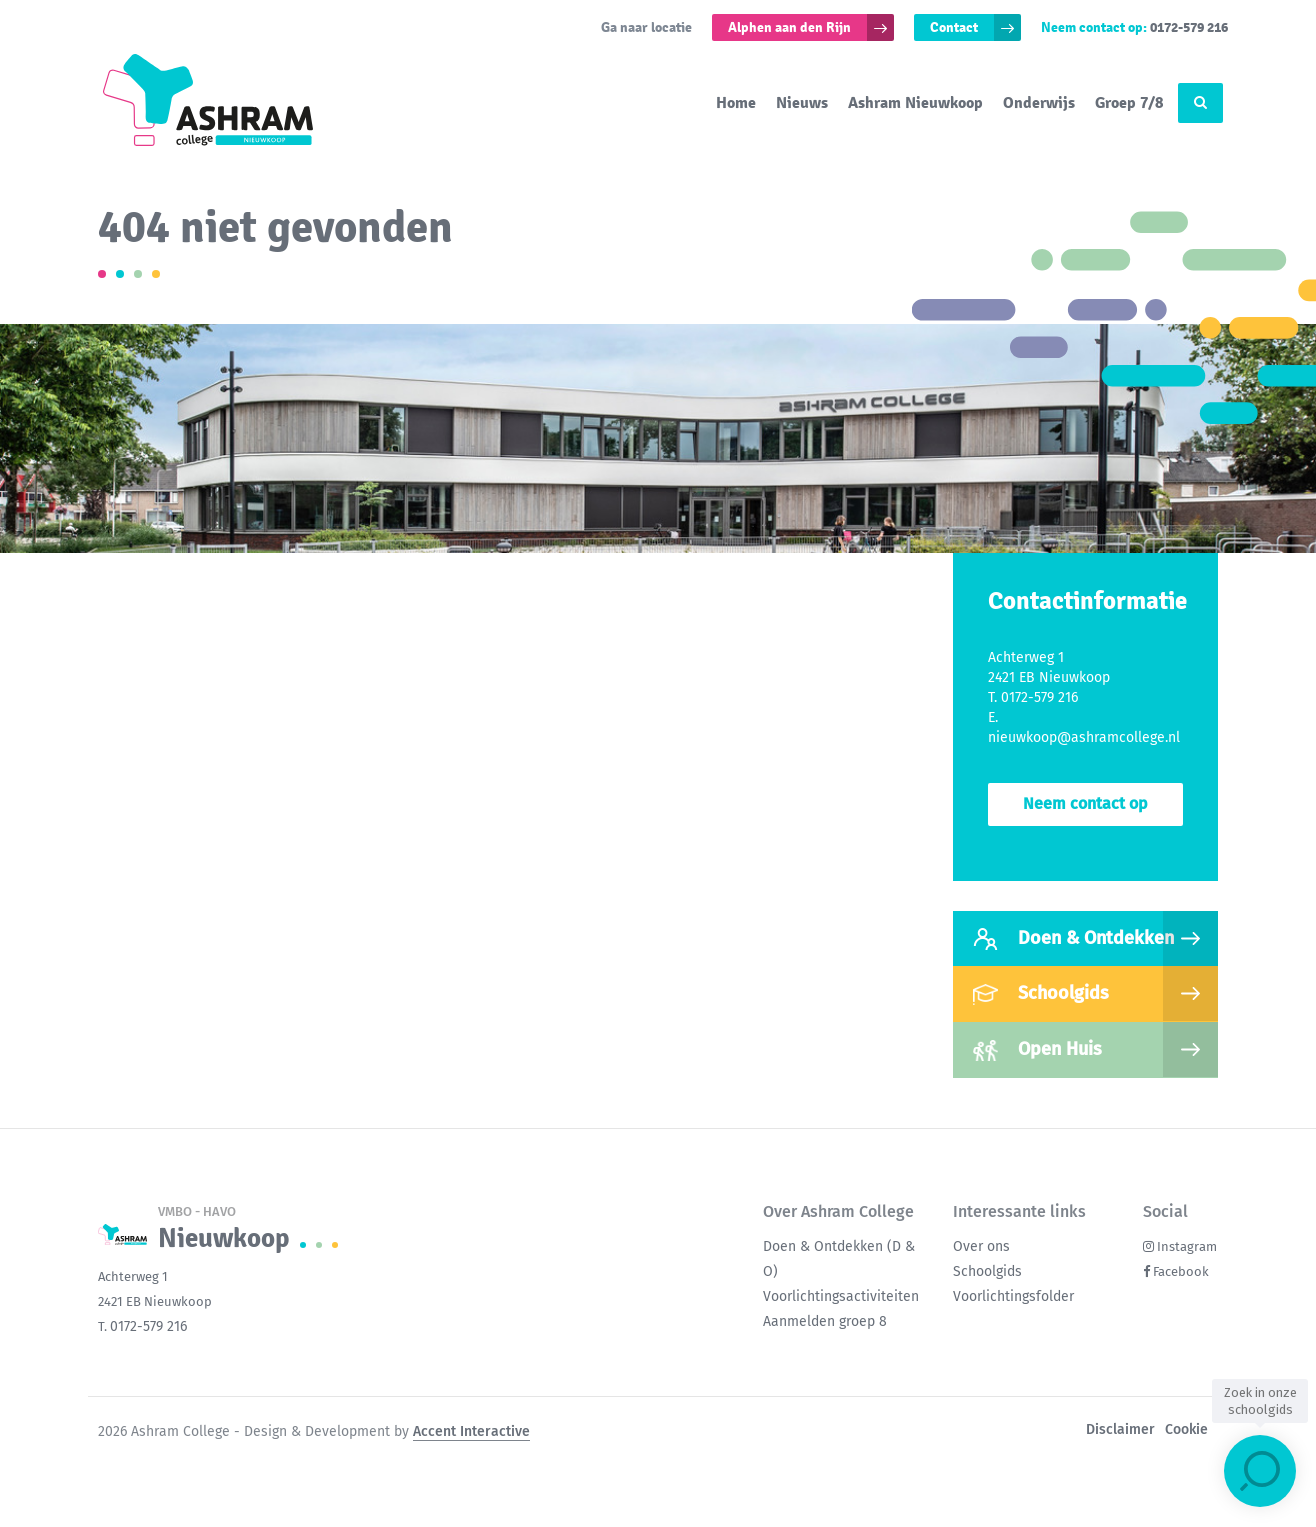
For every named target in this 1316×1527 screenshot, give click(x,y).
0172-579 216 (1189, 27)
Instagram (1187, 1246)
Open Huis (1037, 1049)
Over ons (981, 1246)
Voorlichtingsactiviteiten (841, 1296)
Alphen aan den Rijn (789, 27)
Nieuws (802, 103)
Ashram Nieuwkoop (915, 103)
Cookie (1186, 1429)
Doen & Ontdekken (1073, 938)
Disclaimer (1120, 1429)
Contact (954, 27)
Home (736, 103)
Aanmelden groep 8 (825, 1321)
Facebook (1181, 1271)
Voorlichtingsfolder (1013, 1296)
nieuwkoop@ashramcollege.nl (1084, 737)
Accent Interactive (471, 1431)
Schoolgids (1041, 993)
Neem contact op (1085, 803)
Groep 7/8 (1129, 103)
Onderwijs (1039, 103)
